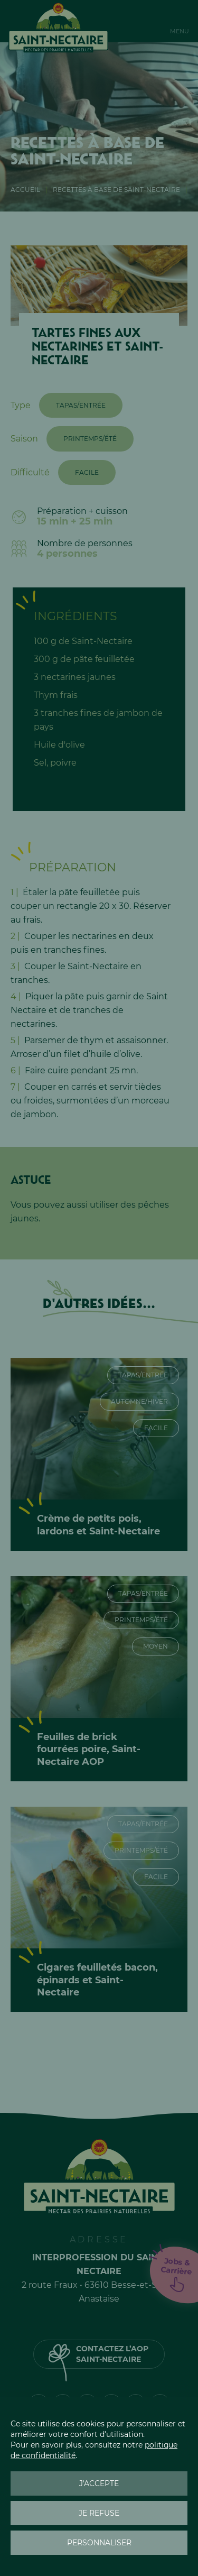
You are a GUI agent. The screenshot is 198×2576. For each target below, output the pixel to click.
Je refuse (99, 2513)
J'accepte (99, 2483)
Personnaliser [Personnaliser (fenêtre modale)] (99, 2542)
